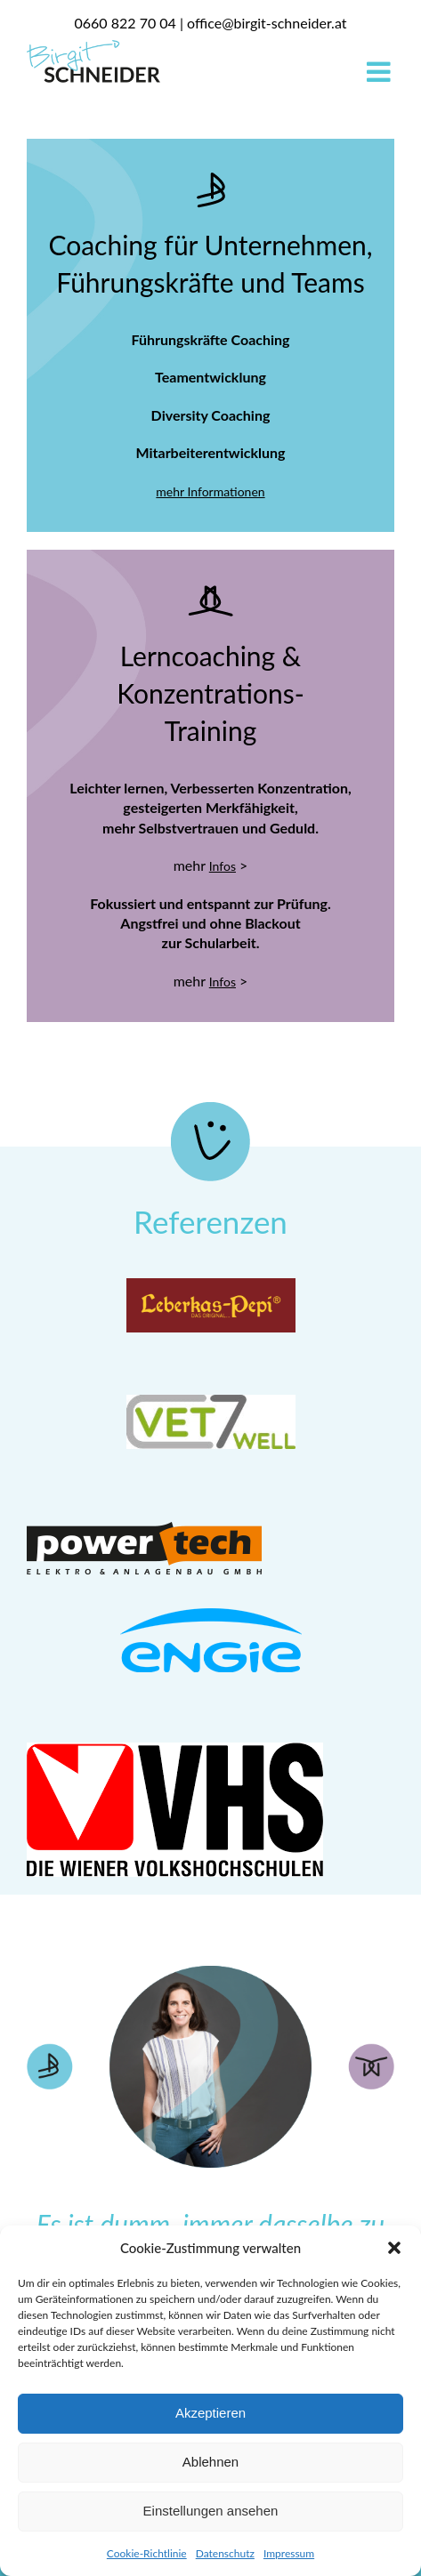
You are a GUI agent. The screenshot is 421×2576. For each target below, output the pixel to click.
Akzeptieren (210, 2412)
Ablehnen (210, 2461)
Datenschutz (225, 2553)
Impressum (288, 2553)
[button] (394, 2248)
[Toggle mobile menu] (380, 71)
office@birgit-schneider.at (266, 22)
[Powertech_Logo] (144, 1519)
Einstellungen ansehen (211, 2510)
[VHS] (175, 1750)
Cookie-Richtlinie (147, 2553)
